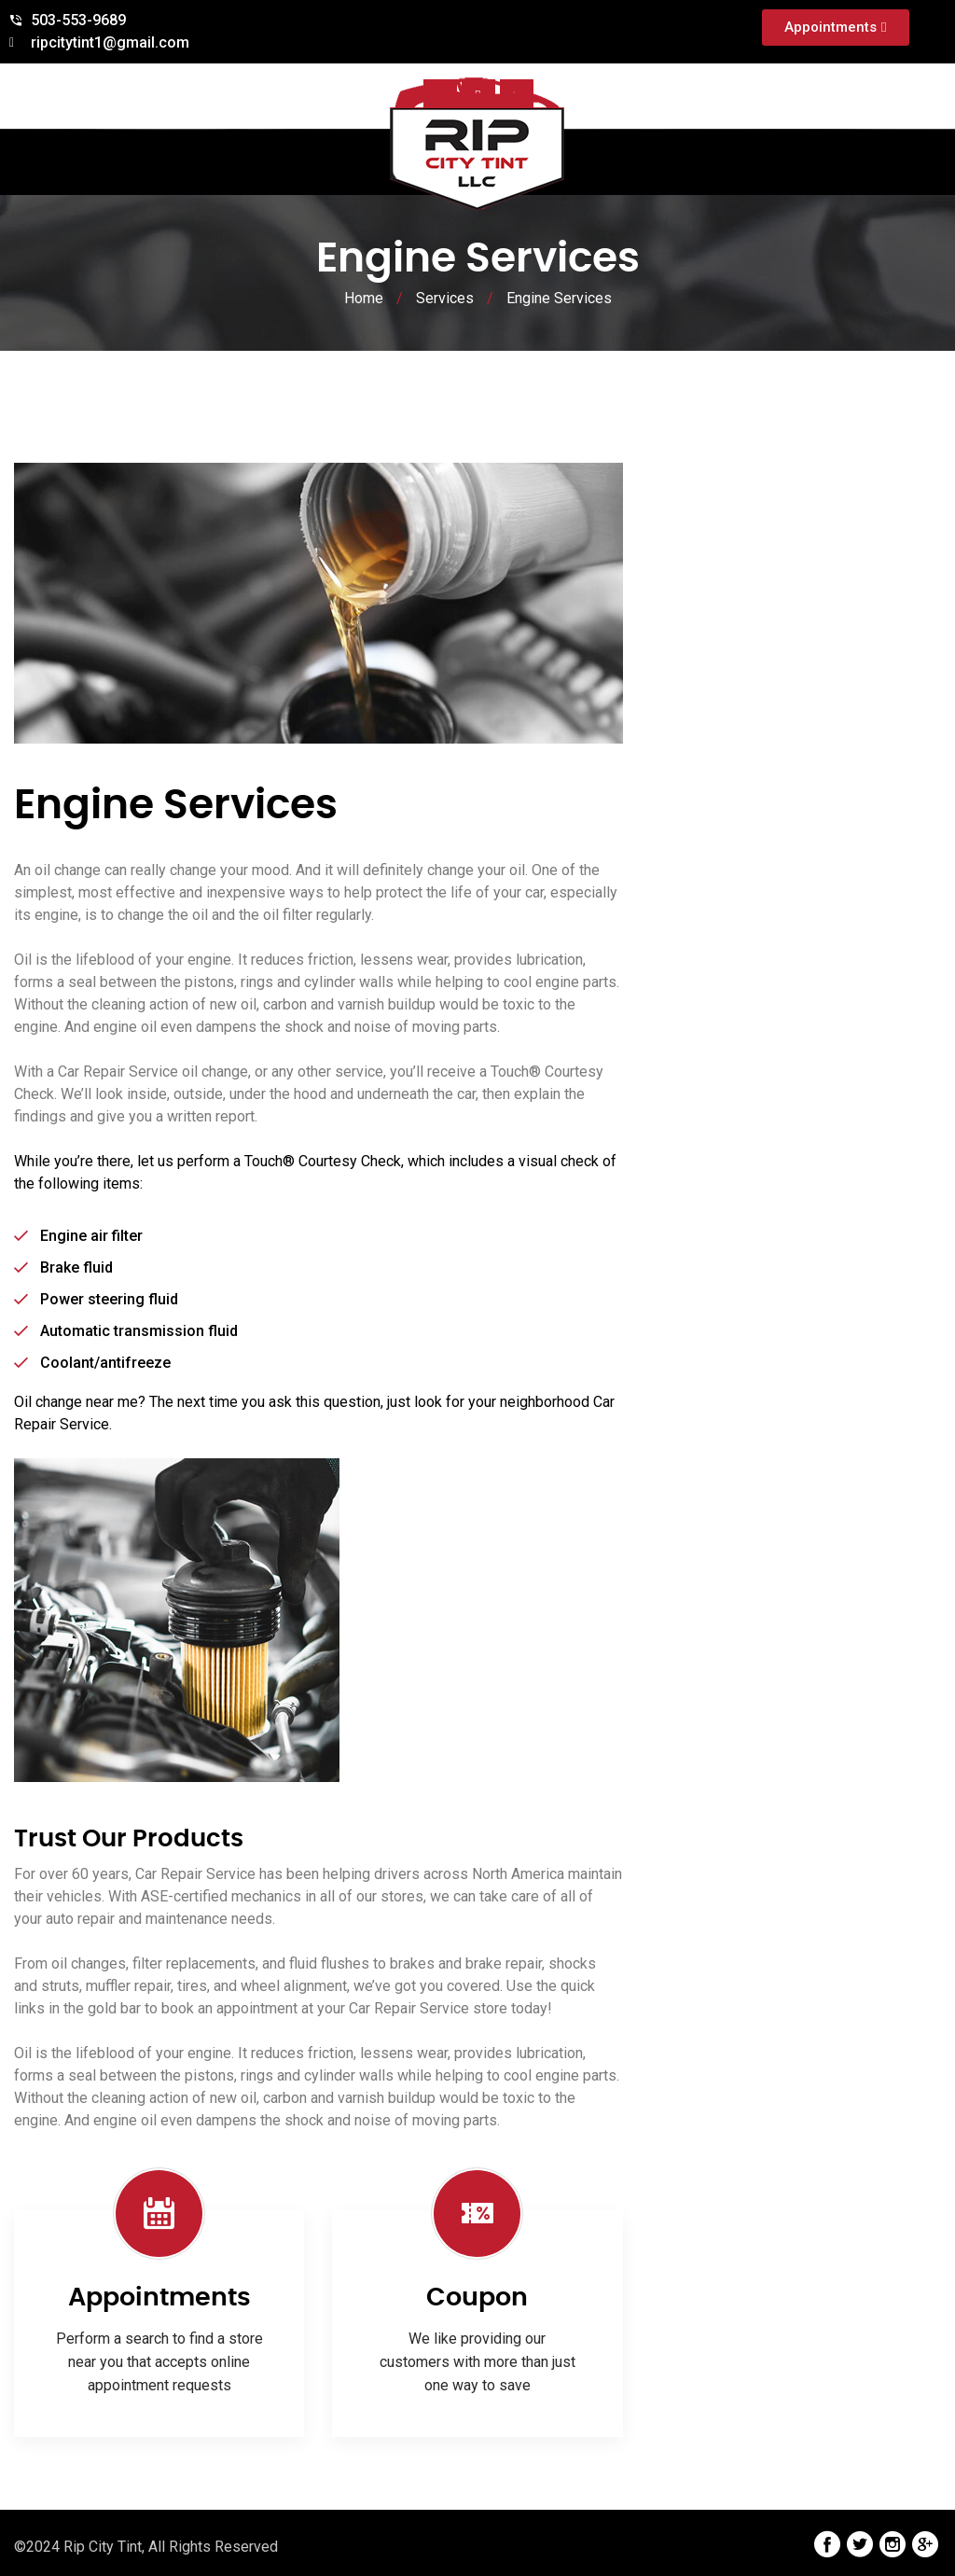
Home (363, 298)
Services (445, 298)
